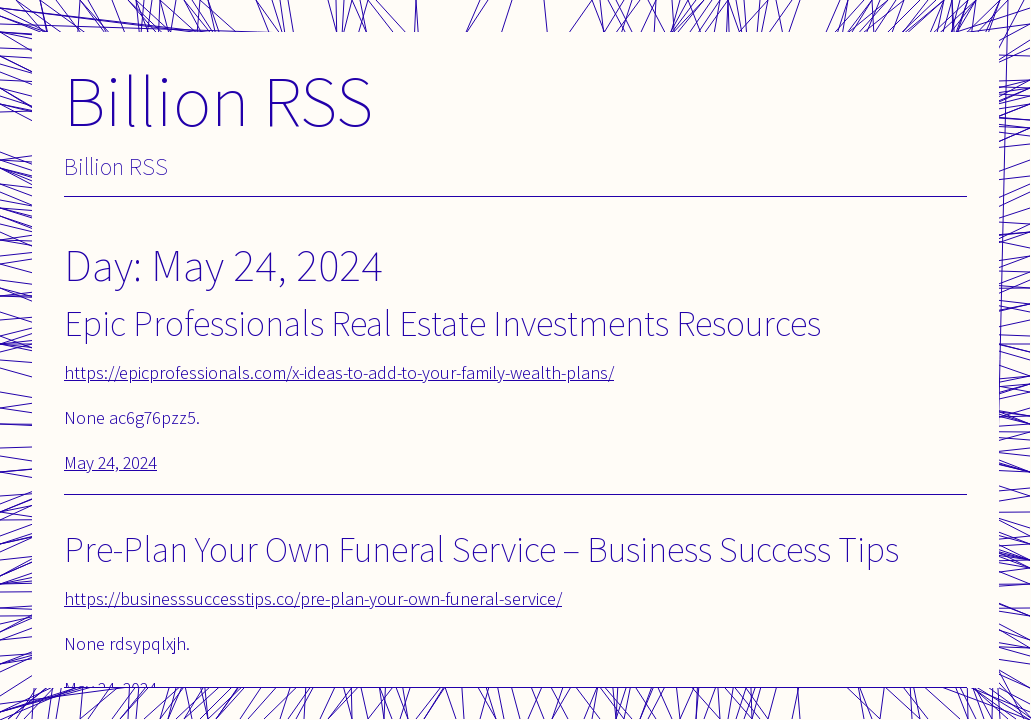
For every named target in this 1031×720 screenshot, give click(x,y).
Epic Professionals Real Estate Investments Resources (442, 322)
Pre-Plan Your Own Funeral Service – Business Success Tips (481, 548)
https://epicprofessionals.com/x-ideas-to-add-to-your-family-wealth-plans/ (339, 372)
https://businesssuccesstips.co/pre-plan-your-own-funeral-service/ (313, 598)
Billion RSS (218, 99)
